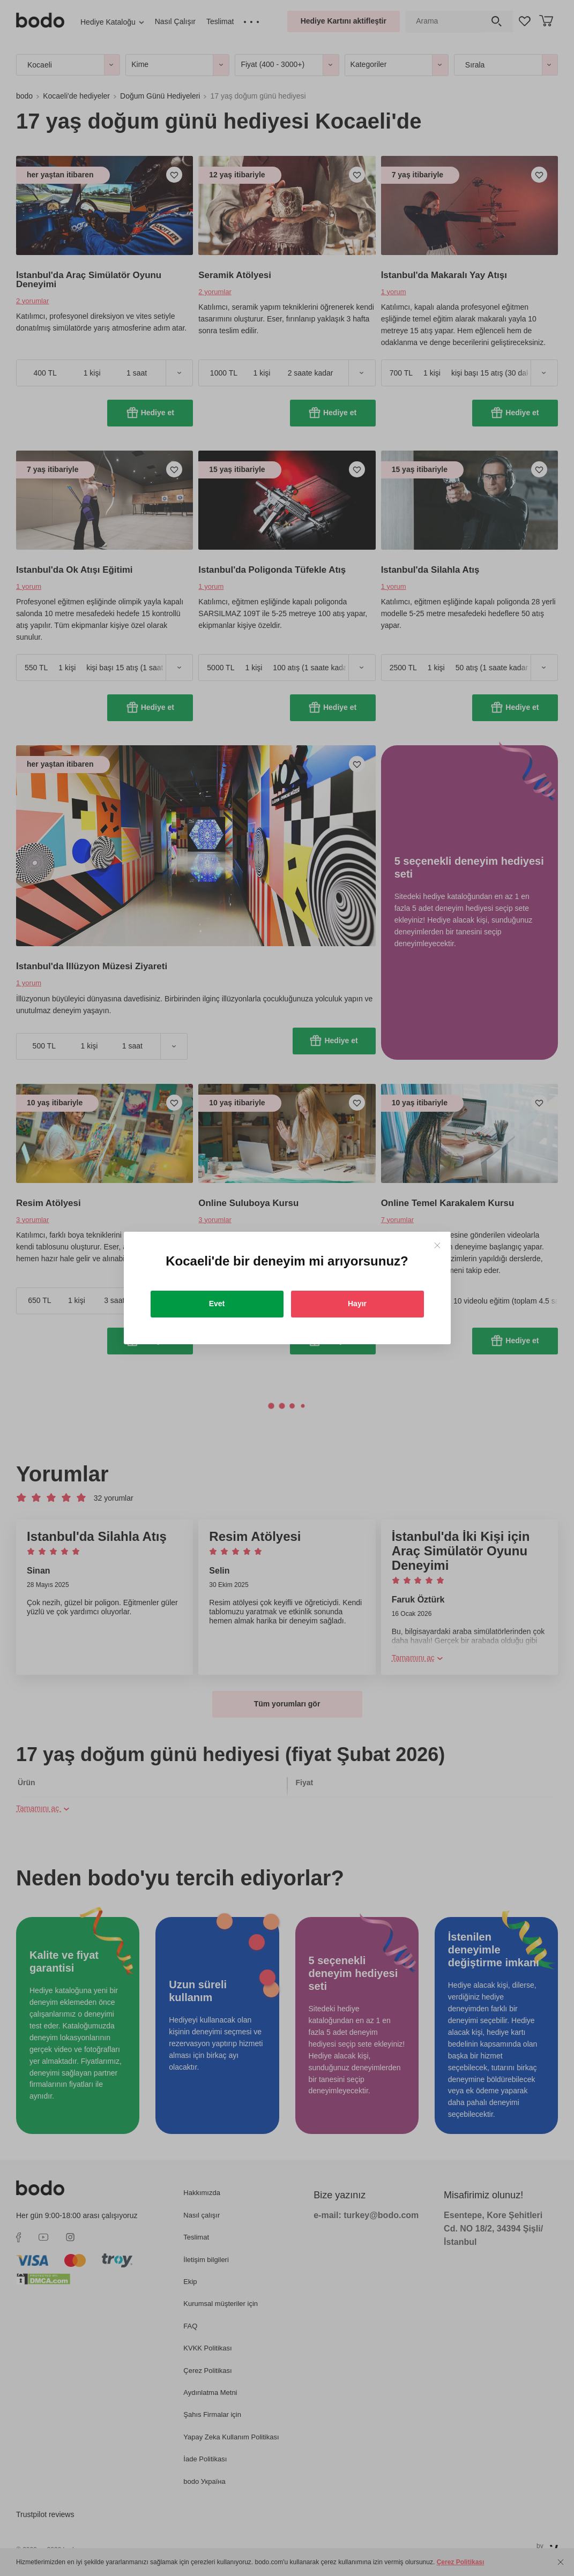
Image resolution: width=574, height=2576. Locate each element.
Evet (217, 1303)
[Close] (437, 1245)
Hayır (357, 1303)
